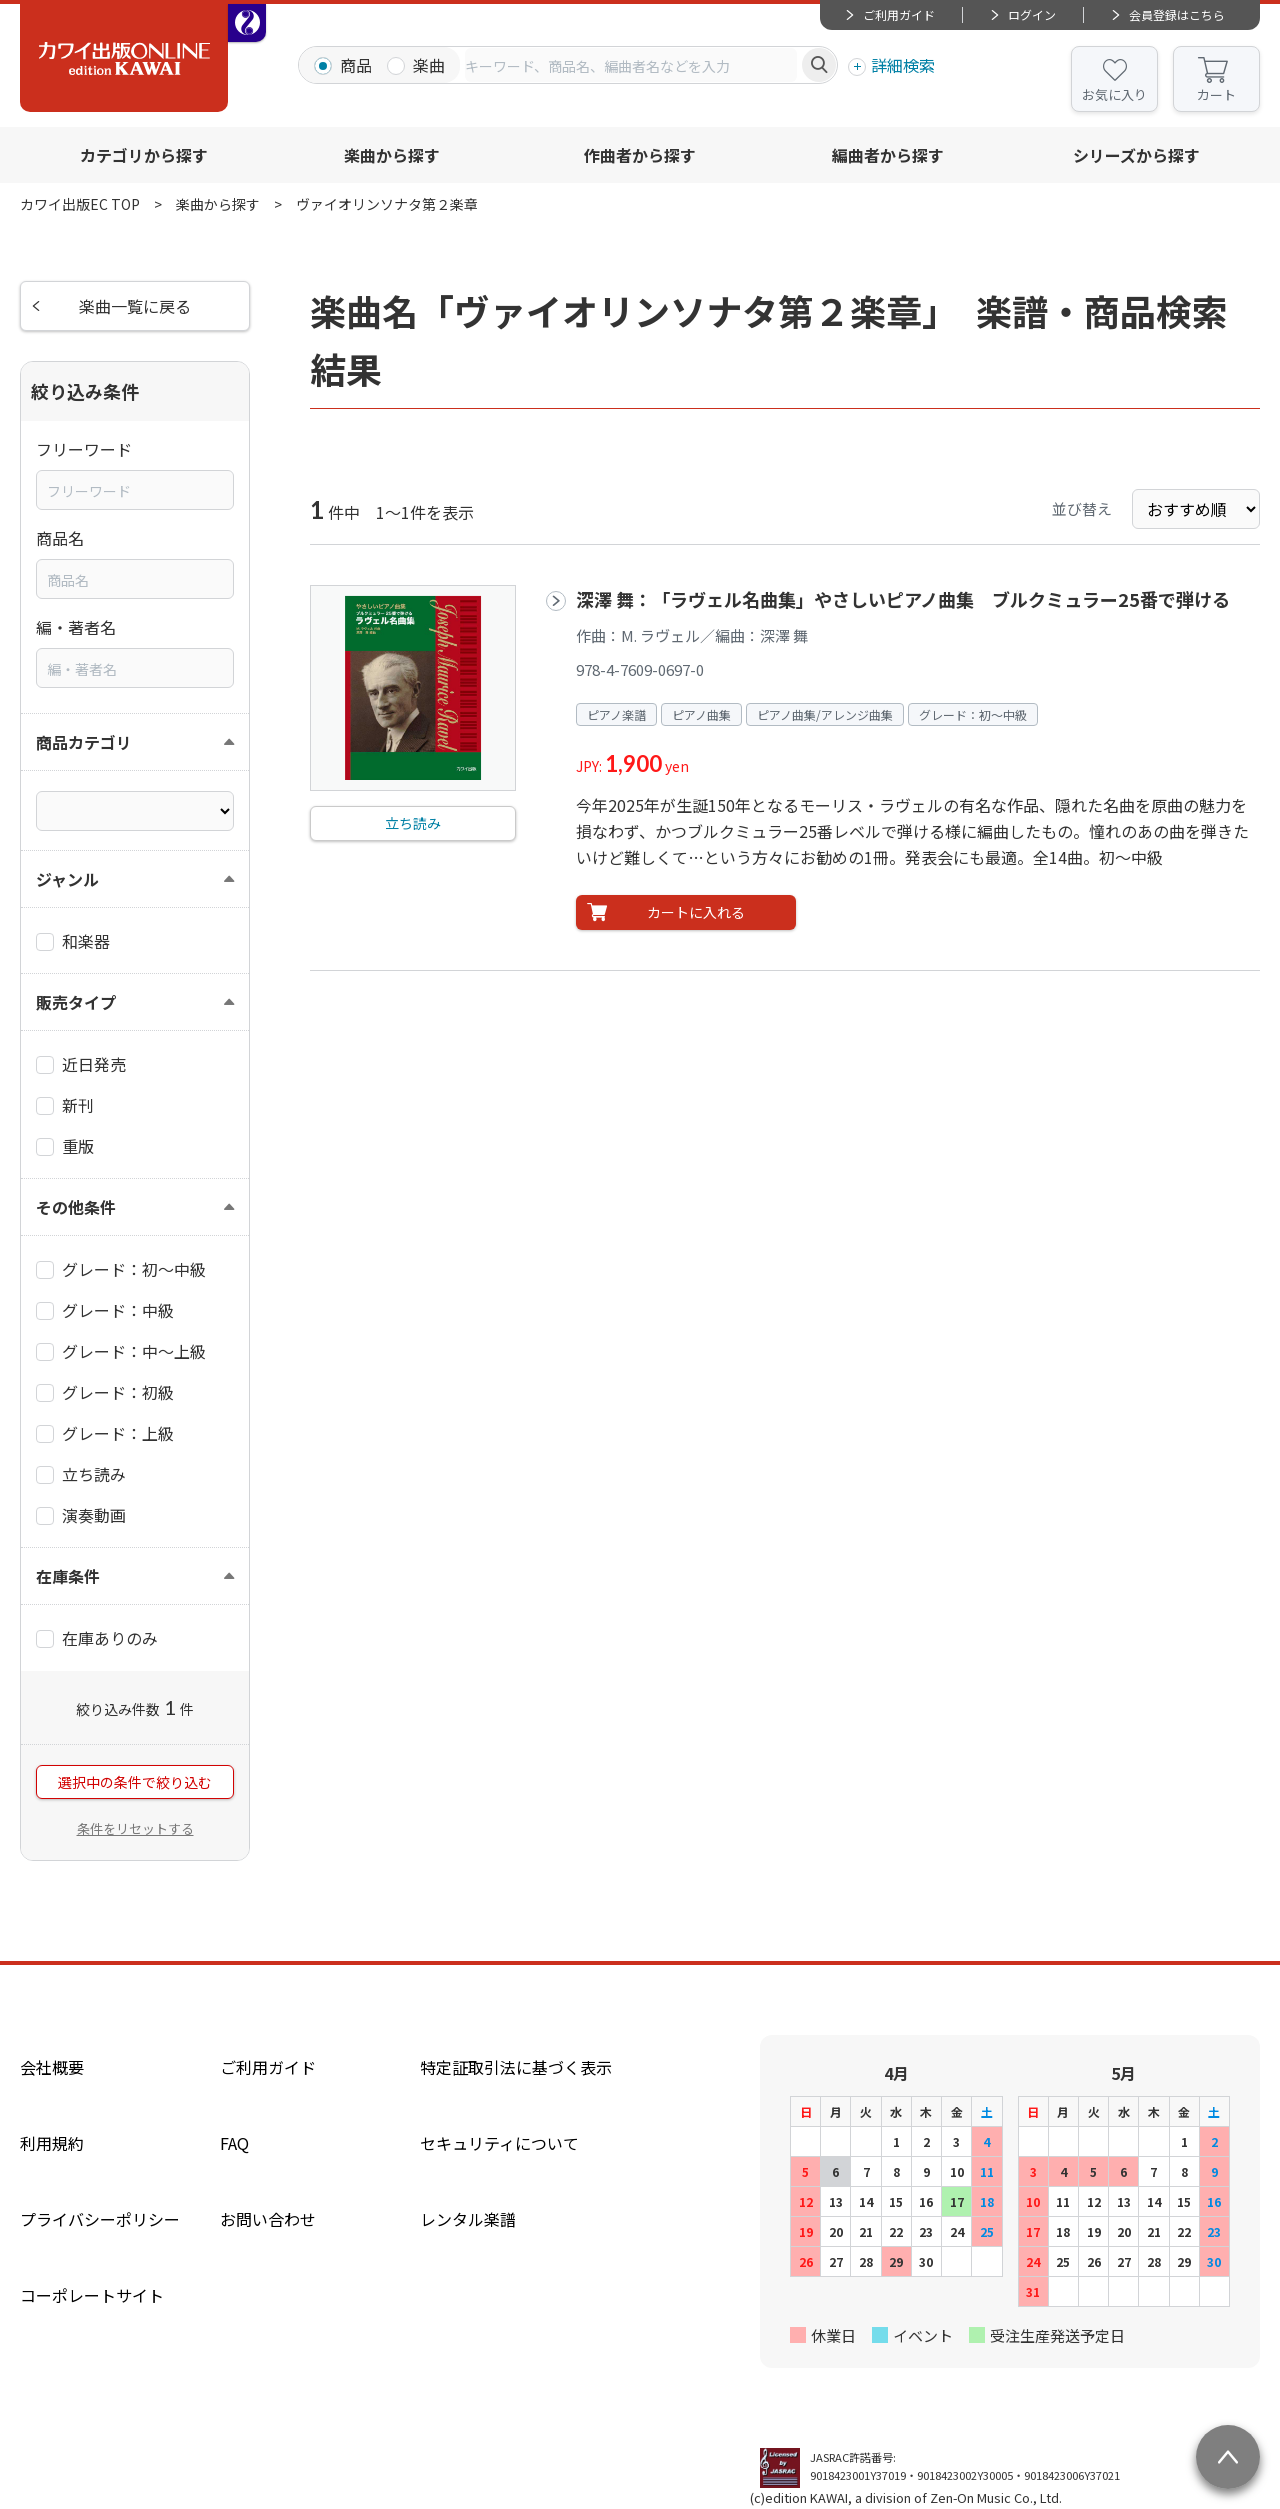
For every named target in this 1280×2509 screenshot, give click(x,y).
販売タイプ (76, 1002)
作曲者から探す (640, 155)
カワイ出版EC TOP (80, 204)
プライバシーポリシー (100, 2219)
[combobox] (631, 65)
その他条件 (76, 1207)
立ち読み (413, 823)
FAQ (234, 2143)
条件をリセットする (135, 1828)
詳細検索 (903, 65)
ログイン (1032, 14)
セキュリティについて (499, 2143)
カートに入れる (696, 912)
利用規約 (52, 2143)
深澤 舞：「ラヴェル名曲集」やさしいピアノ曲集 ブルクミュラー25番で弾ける (903, 599)
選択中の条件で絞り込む (135, 1782)
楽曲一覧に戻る (135, 306)
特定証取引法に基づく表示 (516, 2067)
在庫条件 (68, 1576)
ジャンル (67, 879)
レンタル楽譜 (468, 2219)
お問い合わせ (268, 2219)
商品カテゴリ (84, 742)
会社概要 (52, 2067)
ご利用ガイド (899, 14)
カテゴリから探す (144, 155)
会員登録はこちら (1177, 14)
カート (1216, 94)
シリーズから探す (1136, 155)
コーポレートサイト (92, 2295)
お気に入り (1114, 94)
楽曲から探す (392, 155)
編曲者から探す (888, 155)
